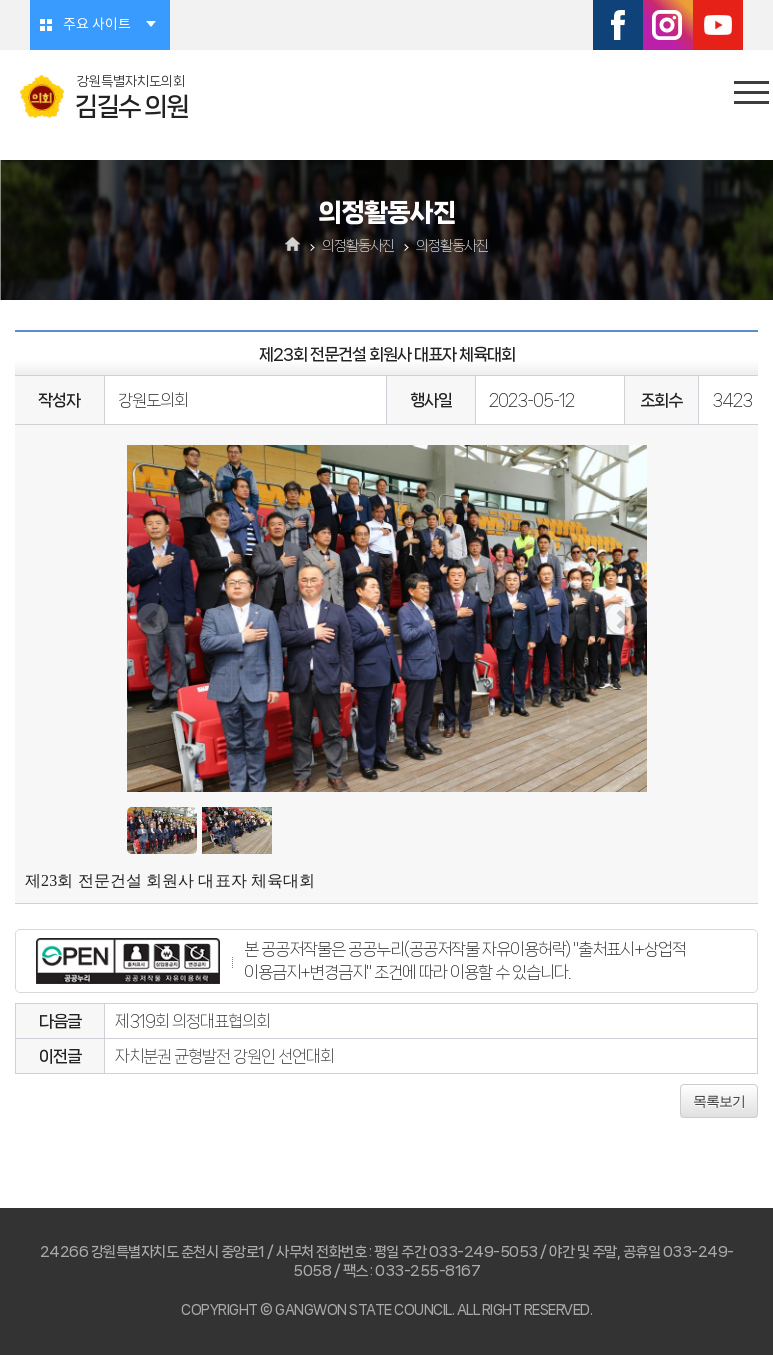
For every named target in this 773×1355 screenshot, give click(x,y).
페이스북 (618, 25)
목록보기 (719, 1101)
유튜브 (718, 25)
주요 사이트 (97, 25)
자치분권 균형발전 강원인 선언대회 (224, 1056)
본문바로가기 (0, 0)
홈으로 (292, 246)
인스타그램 (668, 25)
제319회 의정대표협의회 (192, 1021)
